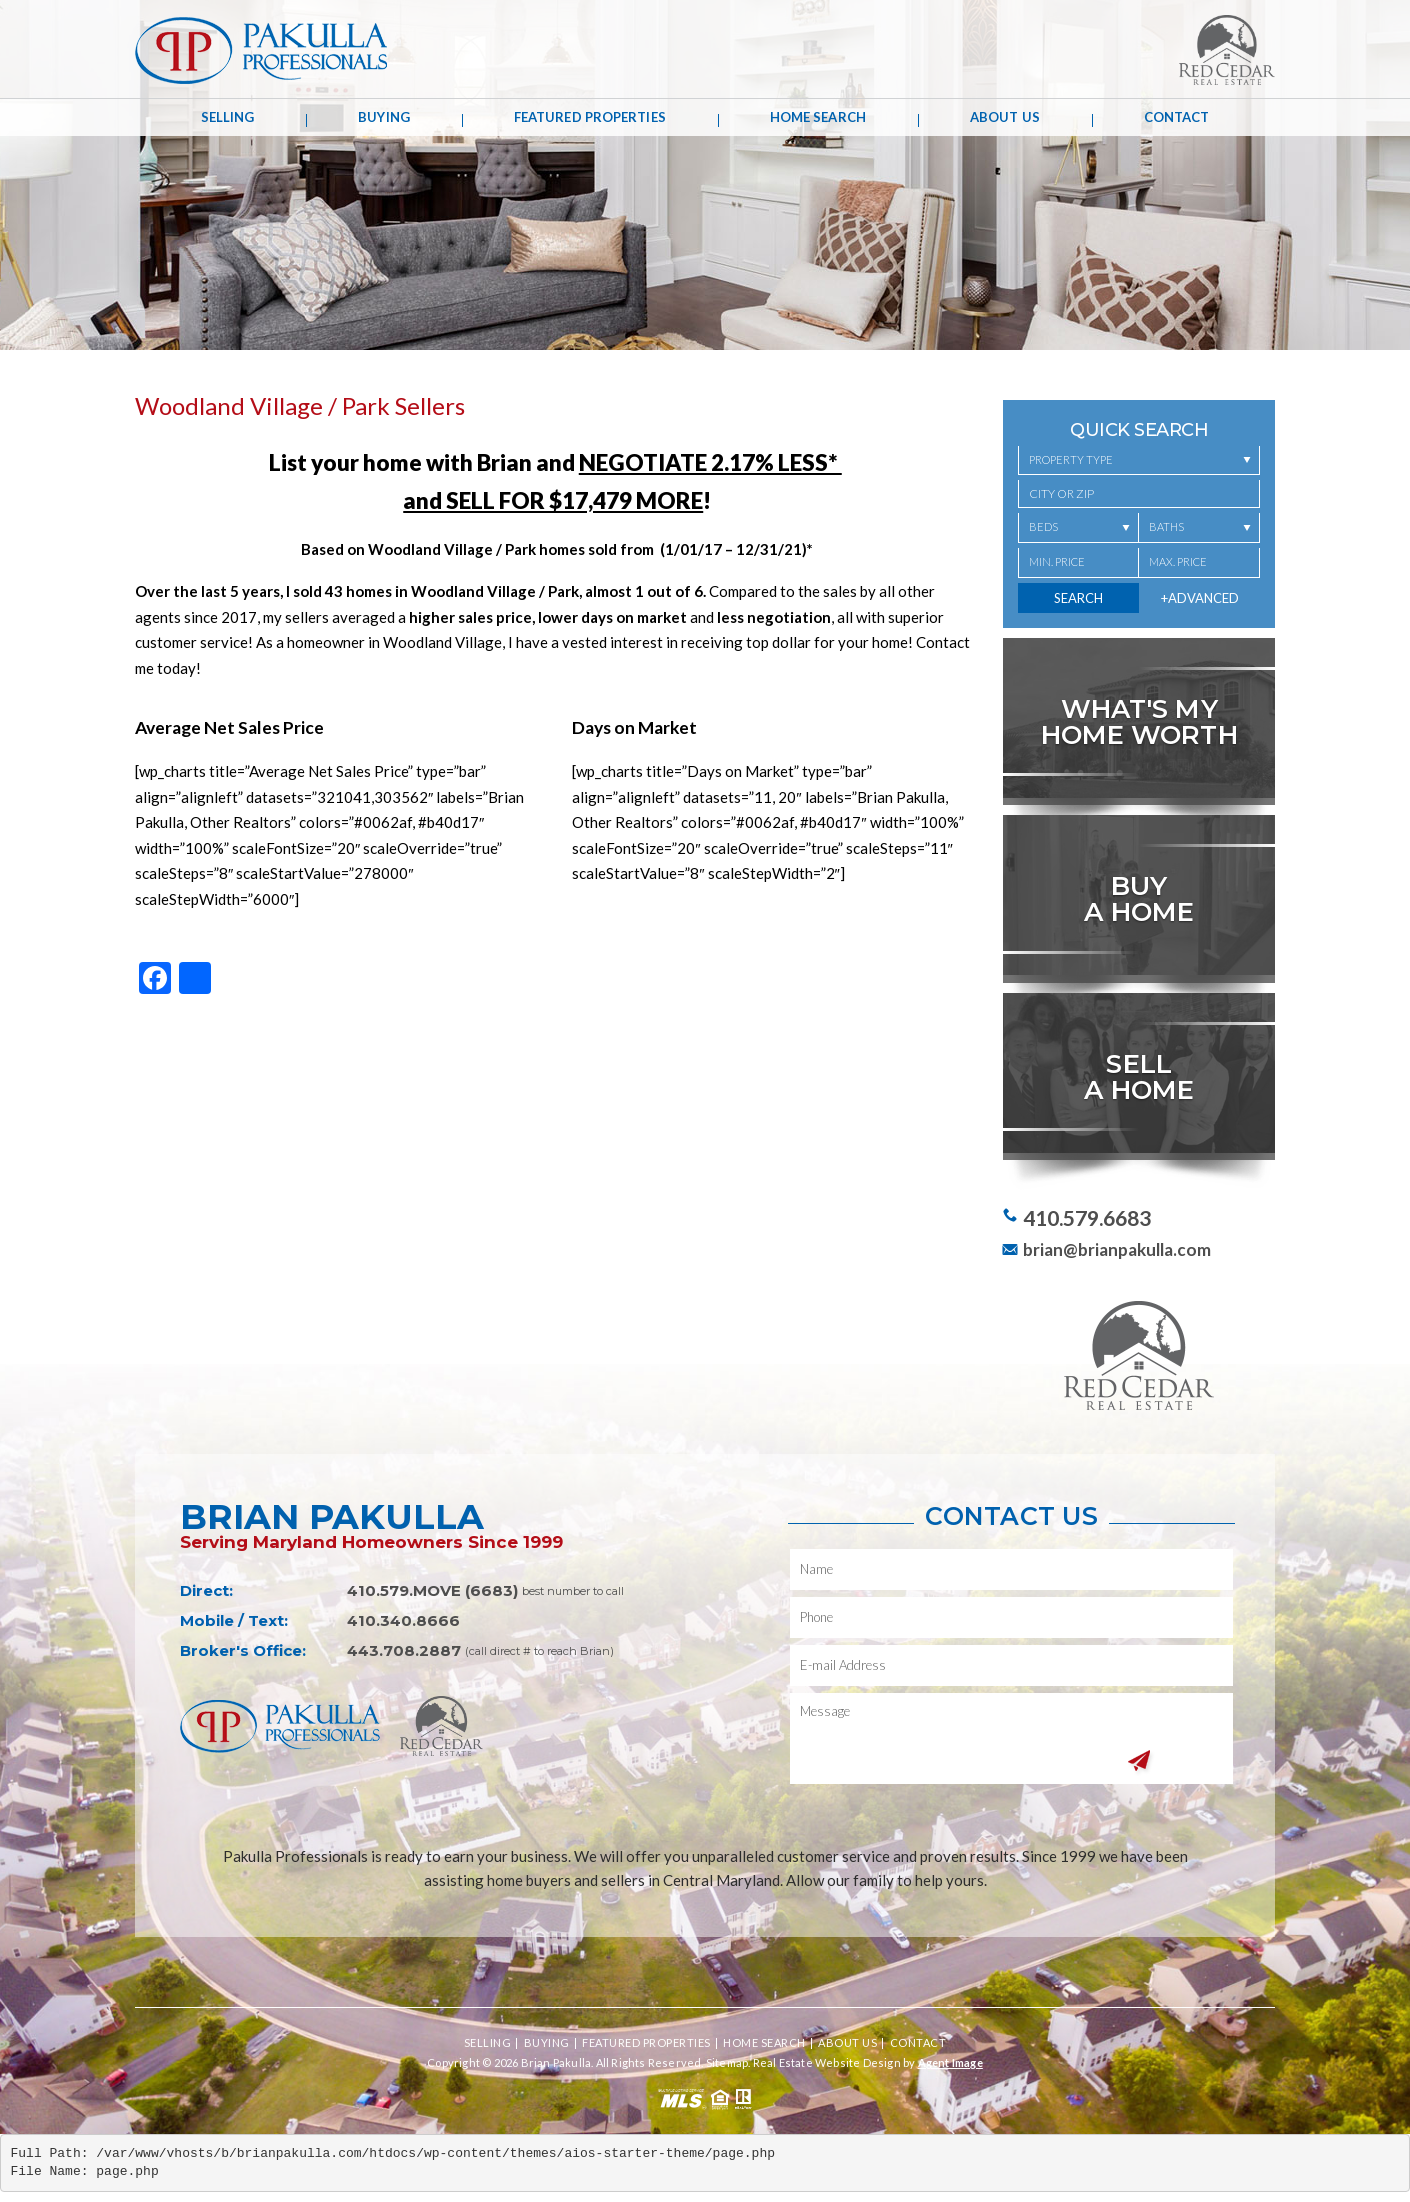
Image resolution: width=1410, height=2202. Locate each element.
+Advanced (1200, 598)
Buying (384, 117)
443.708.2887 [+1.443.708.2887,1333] (404, 1650)
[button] (1139, 494)
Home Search (818, 117)
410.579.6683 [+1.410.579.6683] (1087, 1217)
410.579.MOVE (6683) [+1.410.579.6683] (432, 1590)
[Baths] (1199, 528)
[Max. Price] (1199, 563)
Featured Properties (590, 117)
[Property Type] (1139, 461)
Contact (1177, 117)
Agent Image (950, 2062)
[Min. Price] (1078, 563)
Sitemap (727, 2062)
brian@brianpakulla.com (1117, 1249)
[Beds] (1078, 528)
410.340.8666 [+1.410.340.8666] (403, 1620)
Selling (228, 117)
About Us (1005, 117)
